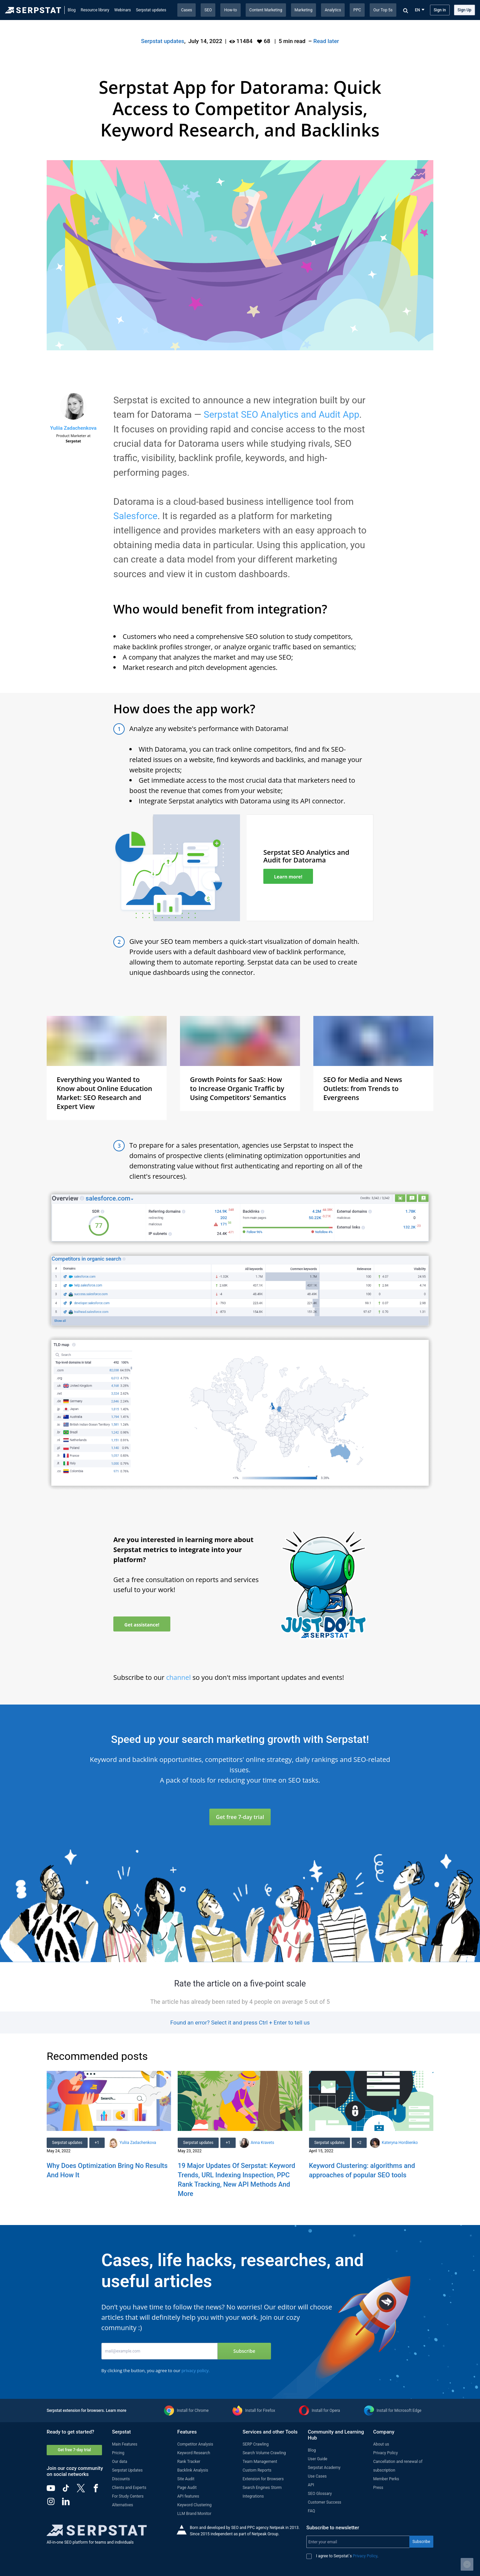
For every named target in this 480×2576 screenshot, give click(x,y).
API (311, 2485)
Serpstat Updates (127, 2470)
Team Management (260, 2461)
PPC (357, 10)
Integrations (253, 2496)
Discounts (121, 2479)
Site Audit (185, 2479)
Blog (72, 10)
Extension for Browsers (263, 2479)
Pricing (118, 2453)
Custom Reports (257, 2470)
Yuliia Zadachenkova (73, 428)
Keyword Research (193, 2453)
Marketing (304, 10)
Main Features (124, 2444)
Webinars (122, 10)
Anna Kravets (262, 2142)
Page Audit (187, 2487)
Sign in (440, 10)
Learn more (116, 2410)
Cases (186, 10)
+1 (97, 2142)
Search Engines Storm (262, 2487)
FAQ (311, 2511)
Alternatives (122, 2505)
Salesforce (135, 515)
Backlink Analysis (192, 2470)
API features (188, 2496)
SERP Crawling (256, 2444)
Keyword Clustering (194, 2505)
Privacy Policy (385, 2453)
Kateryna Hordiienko (400, 2142)
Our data (119, 2461)
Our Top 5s (383, 10)
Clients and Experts (129, 2487)
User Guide (317, 2459)
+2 (359, 2142)
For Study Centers (128, 2496)
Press (378, 2487)
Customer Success (324, 2502)
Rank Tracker (188, 2461)
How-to (230, 10)
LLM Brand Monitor (194, 2513)
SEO (208, 10)
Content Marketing (265, 10)
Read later (326, 41)
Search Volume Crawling (264, 2453)
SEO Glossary (320, 2493)
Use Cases (317, 2476)
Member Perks (386, 2479)
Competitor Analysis (195, 2444)
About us (381, 2444)
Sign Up (464, 10)
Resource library (95, 10)
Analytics (333, 10)
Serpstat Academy (324, 2467)
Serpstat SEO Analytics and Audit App (281, 414)
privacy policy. (195, 2370)
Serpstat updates (151, 10)
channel (178, 1677)
